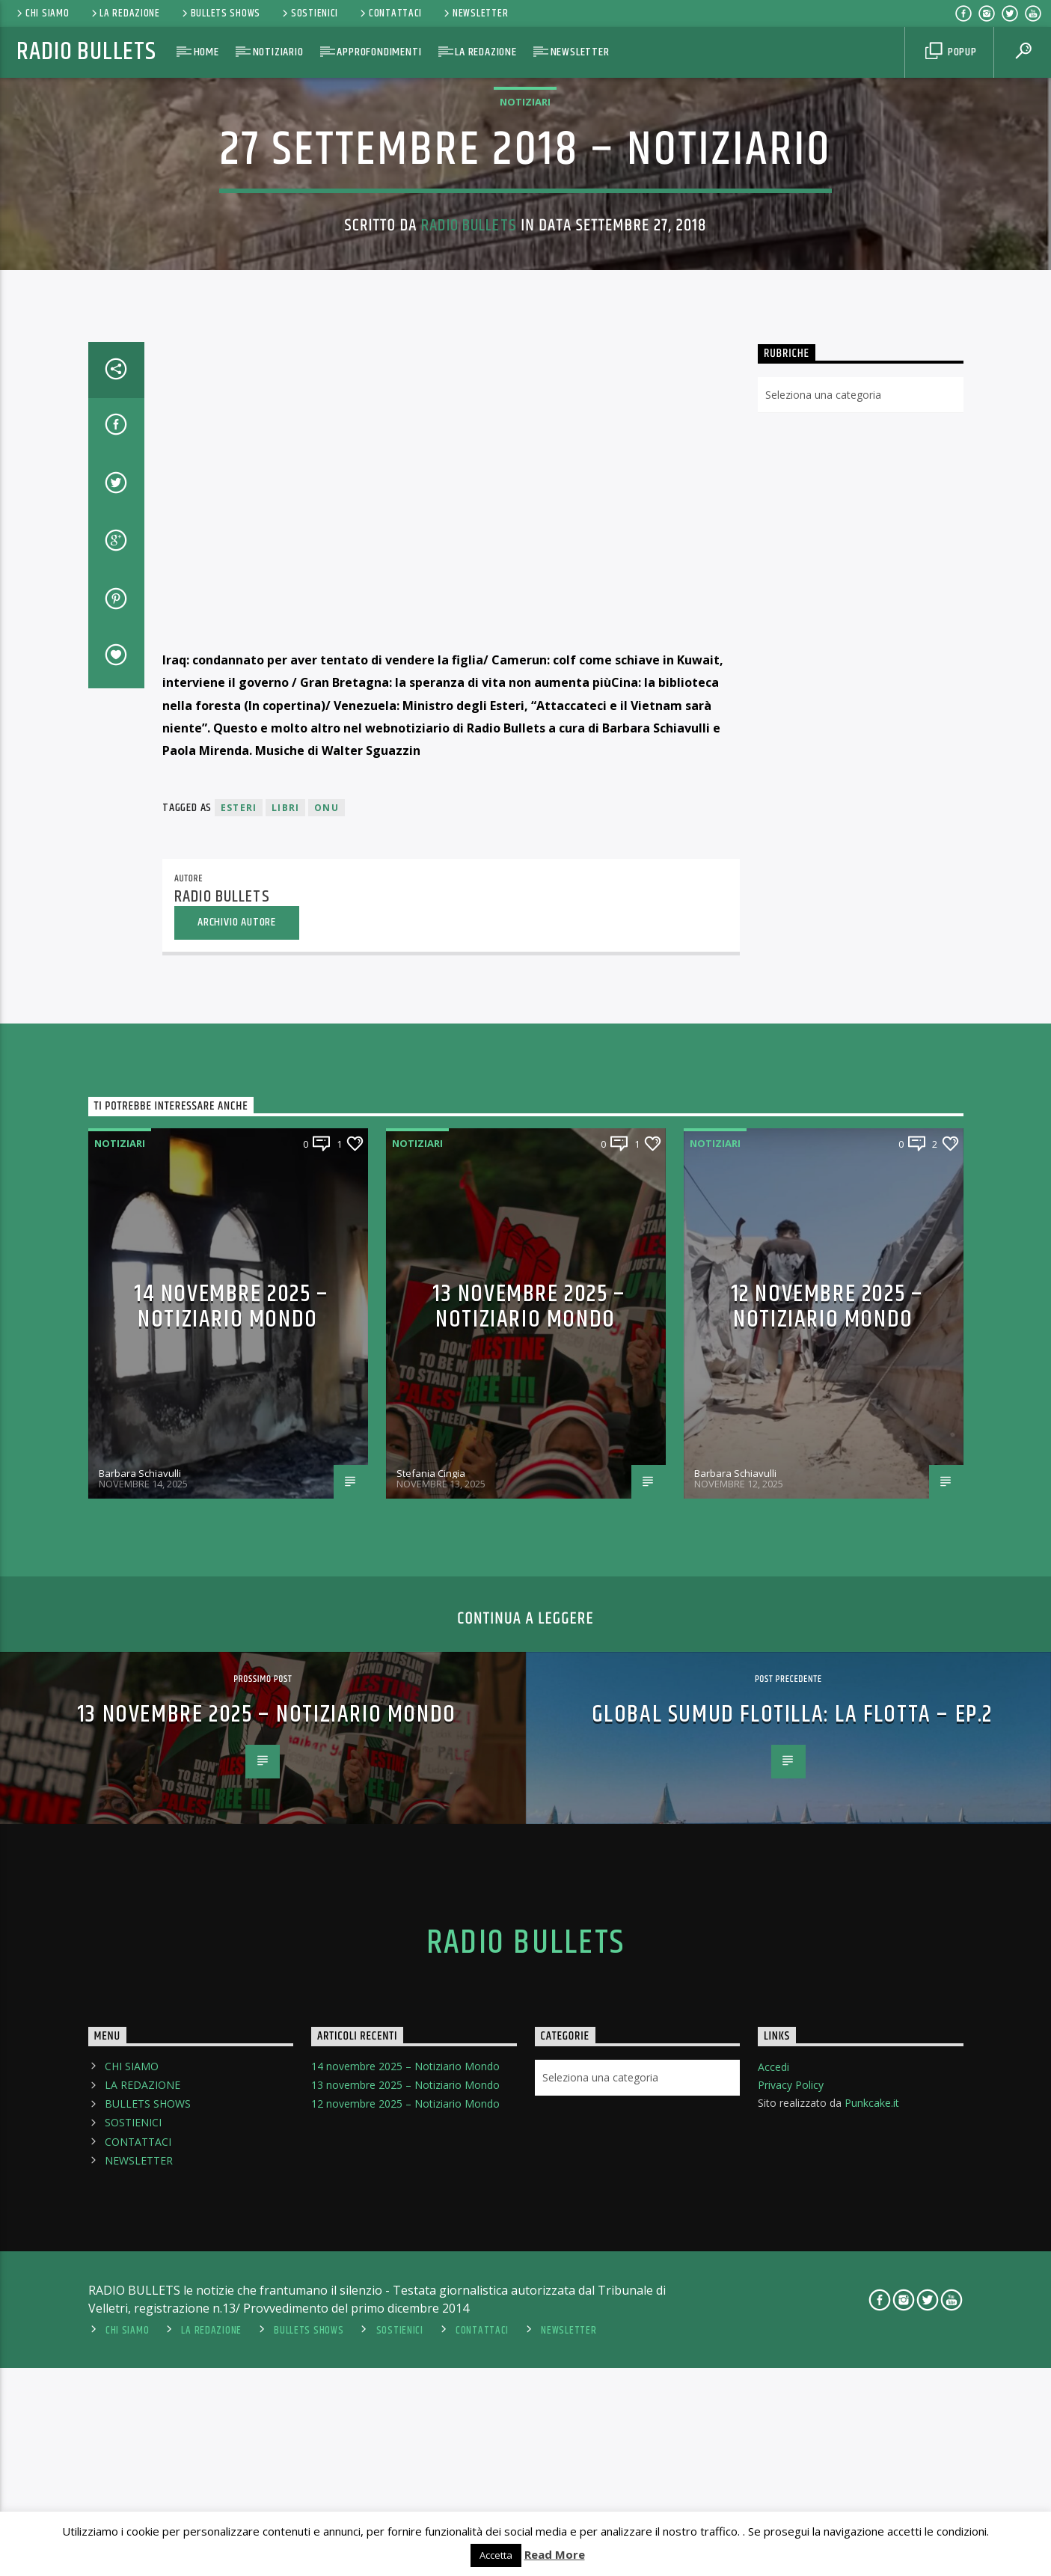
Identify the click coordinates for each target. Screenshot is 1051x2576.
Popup (951, 52)
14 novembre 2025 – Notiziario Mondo (231, 1891)
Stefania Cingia (430, 2057)
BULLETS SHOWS (220, 13)
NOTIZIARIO (278, 52)
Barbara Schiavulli (140, 2057)
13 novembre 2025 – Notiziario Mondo (529, 1891)
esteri (239, 1392)
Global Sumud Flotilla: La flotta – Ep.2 (792, 2298)
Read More (554, 2554)
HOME (206, 52)
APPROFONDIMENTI (379, 52)
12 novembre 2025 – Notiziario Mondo (827, 1891)
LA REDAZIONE (124, 13)
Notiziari (525, 369)
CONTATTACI (390, 13)
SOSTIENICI (309, 13)
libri (285, 1392)
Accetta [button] (495, 2555)
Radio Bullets (86, 52)
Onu (326, 1392)
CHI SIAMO (41, 13)
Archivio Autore (236, 1506)
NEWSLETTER (474, 13)
